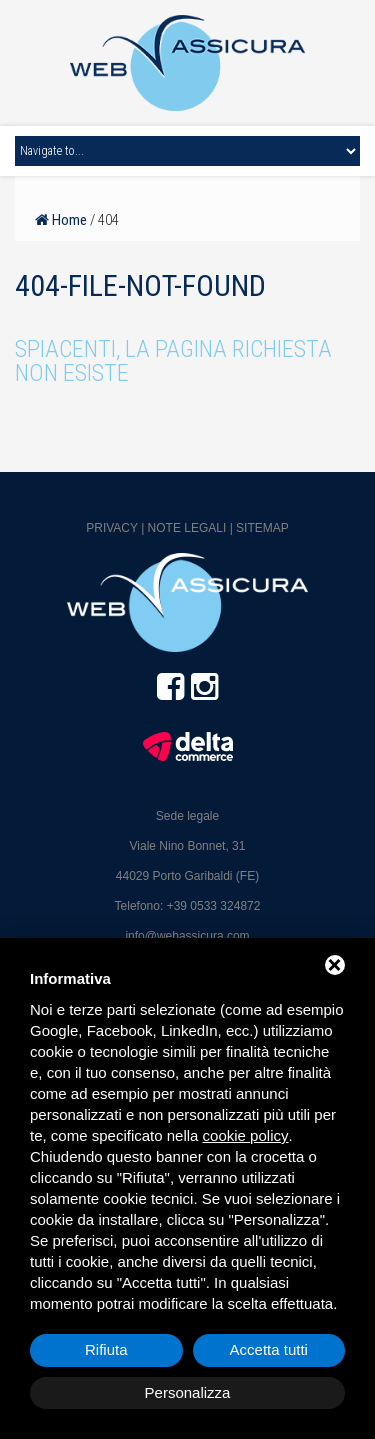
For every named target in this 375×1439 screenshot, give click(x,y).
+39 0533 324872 (214, 906)
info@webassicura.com (187, 936)
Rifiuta (106, 1349)
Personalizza (188, 1392)
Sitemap (262, 528)
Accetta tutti (269, 1349)
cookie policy (246, 1135)
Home (61, 220)
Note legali (187, 528)
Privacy (112, 528)
